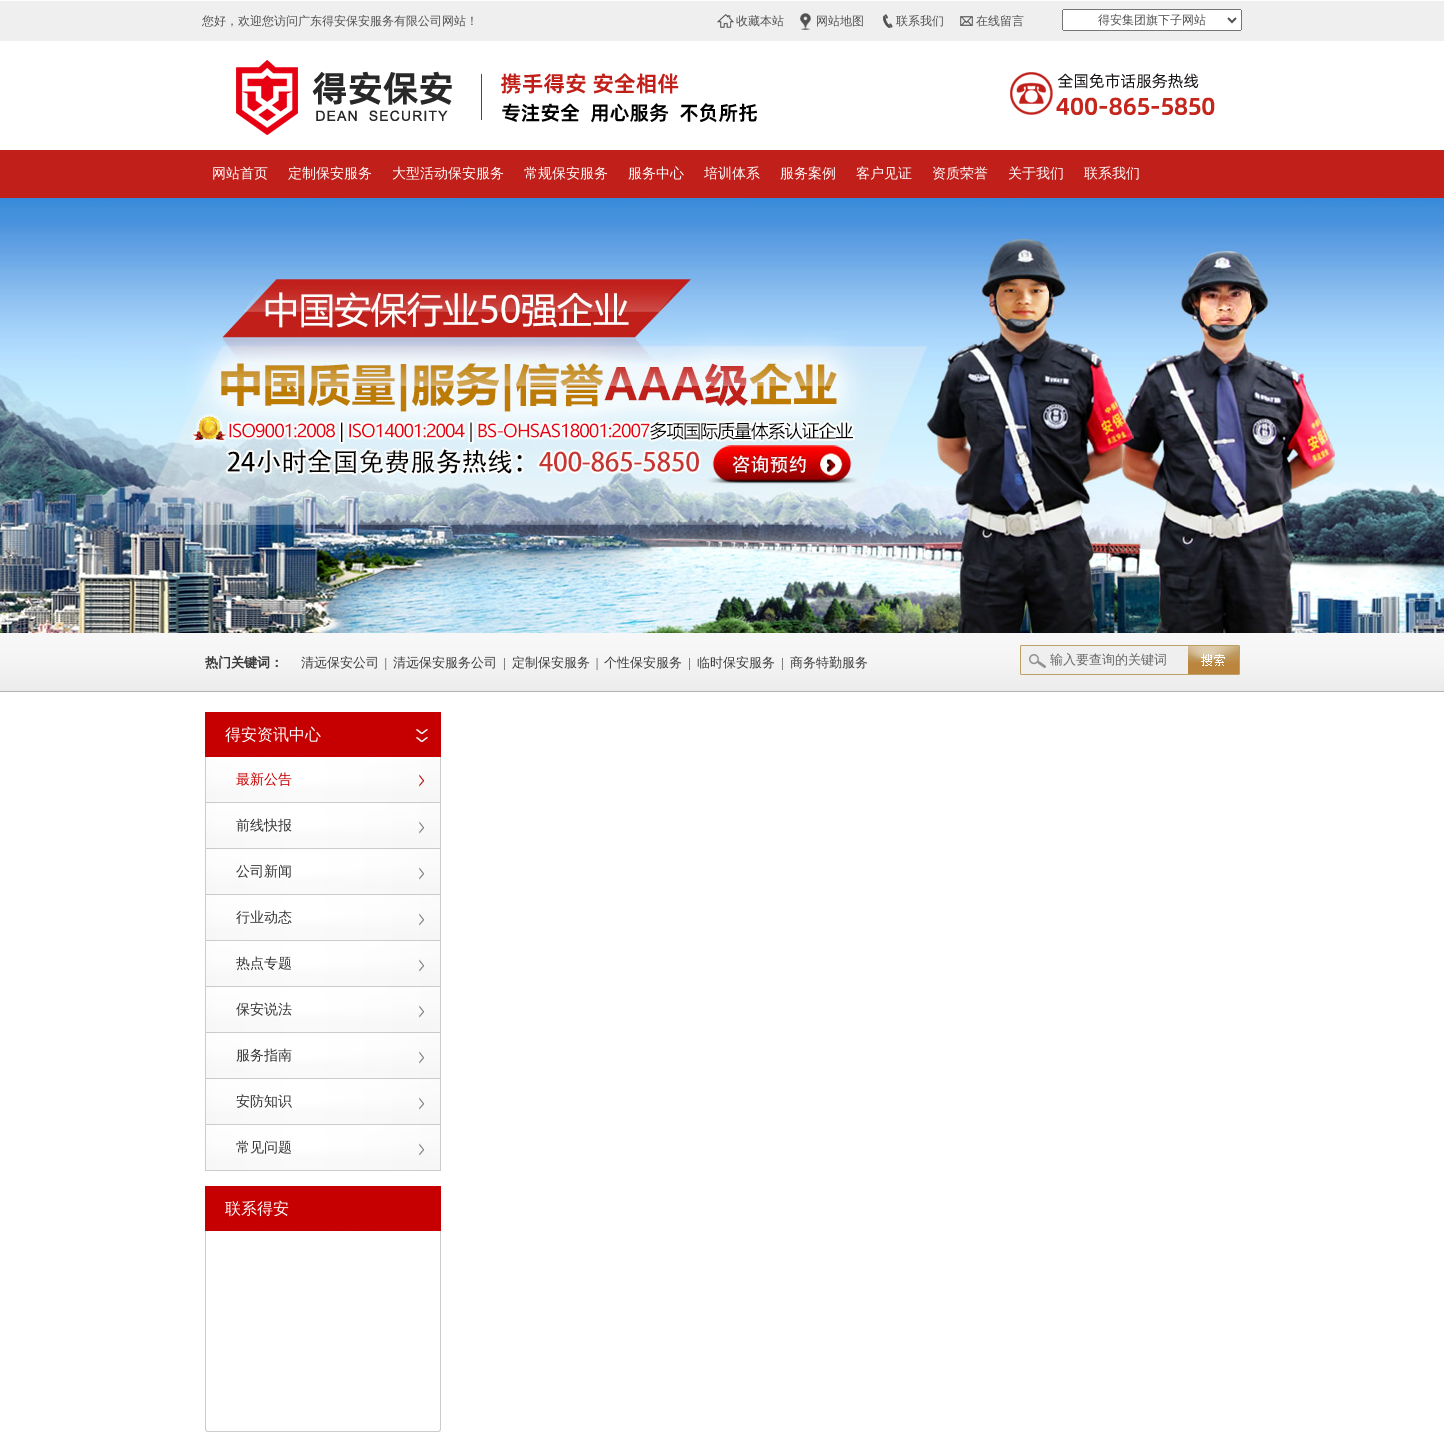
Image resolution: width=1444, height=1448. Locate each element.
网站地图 (840, 21)
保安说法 (264, 1009)
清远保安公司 (340, 662)
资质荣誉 (960, 173)
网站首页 (240, 173)
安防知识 (264, 1101)
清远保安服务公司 (445, 662)
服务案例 (808, 173)
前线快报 (264, 825)
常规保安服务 (566, 173)
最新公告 (264, 779)
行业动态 (264, 917)
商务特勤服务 (829, 662)
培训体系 (732, 173)
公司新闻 (264, 871)
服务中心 (656, 173)
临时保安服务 (736, 662)
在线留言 (1000, 21)
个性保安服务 (643, 662)
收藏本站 (760, 21)
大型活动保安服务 (448, 173)
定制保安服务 (330, 173)
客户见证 (884, 173)
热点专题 (264, 963)
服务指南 (264, 1055)
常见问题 (264, 1147)
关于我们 (1036, 173)
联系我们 (920, 21)
